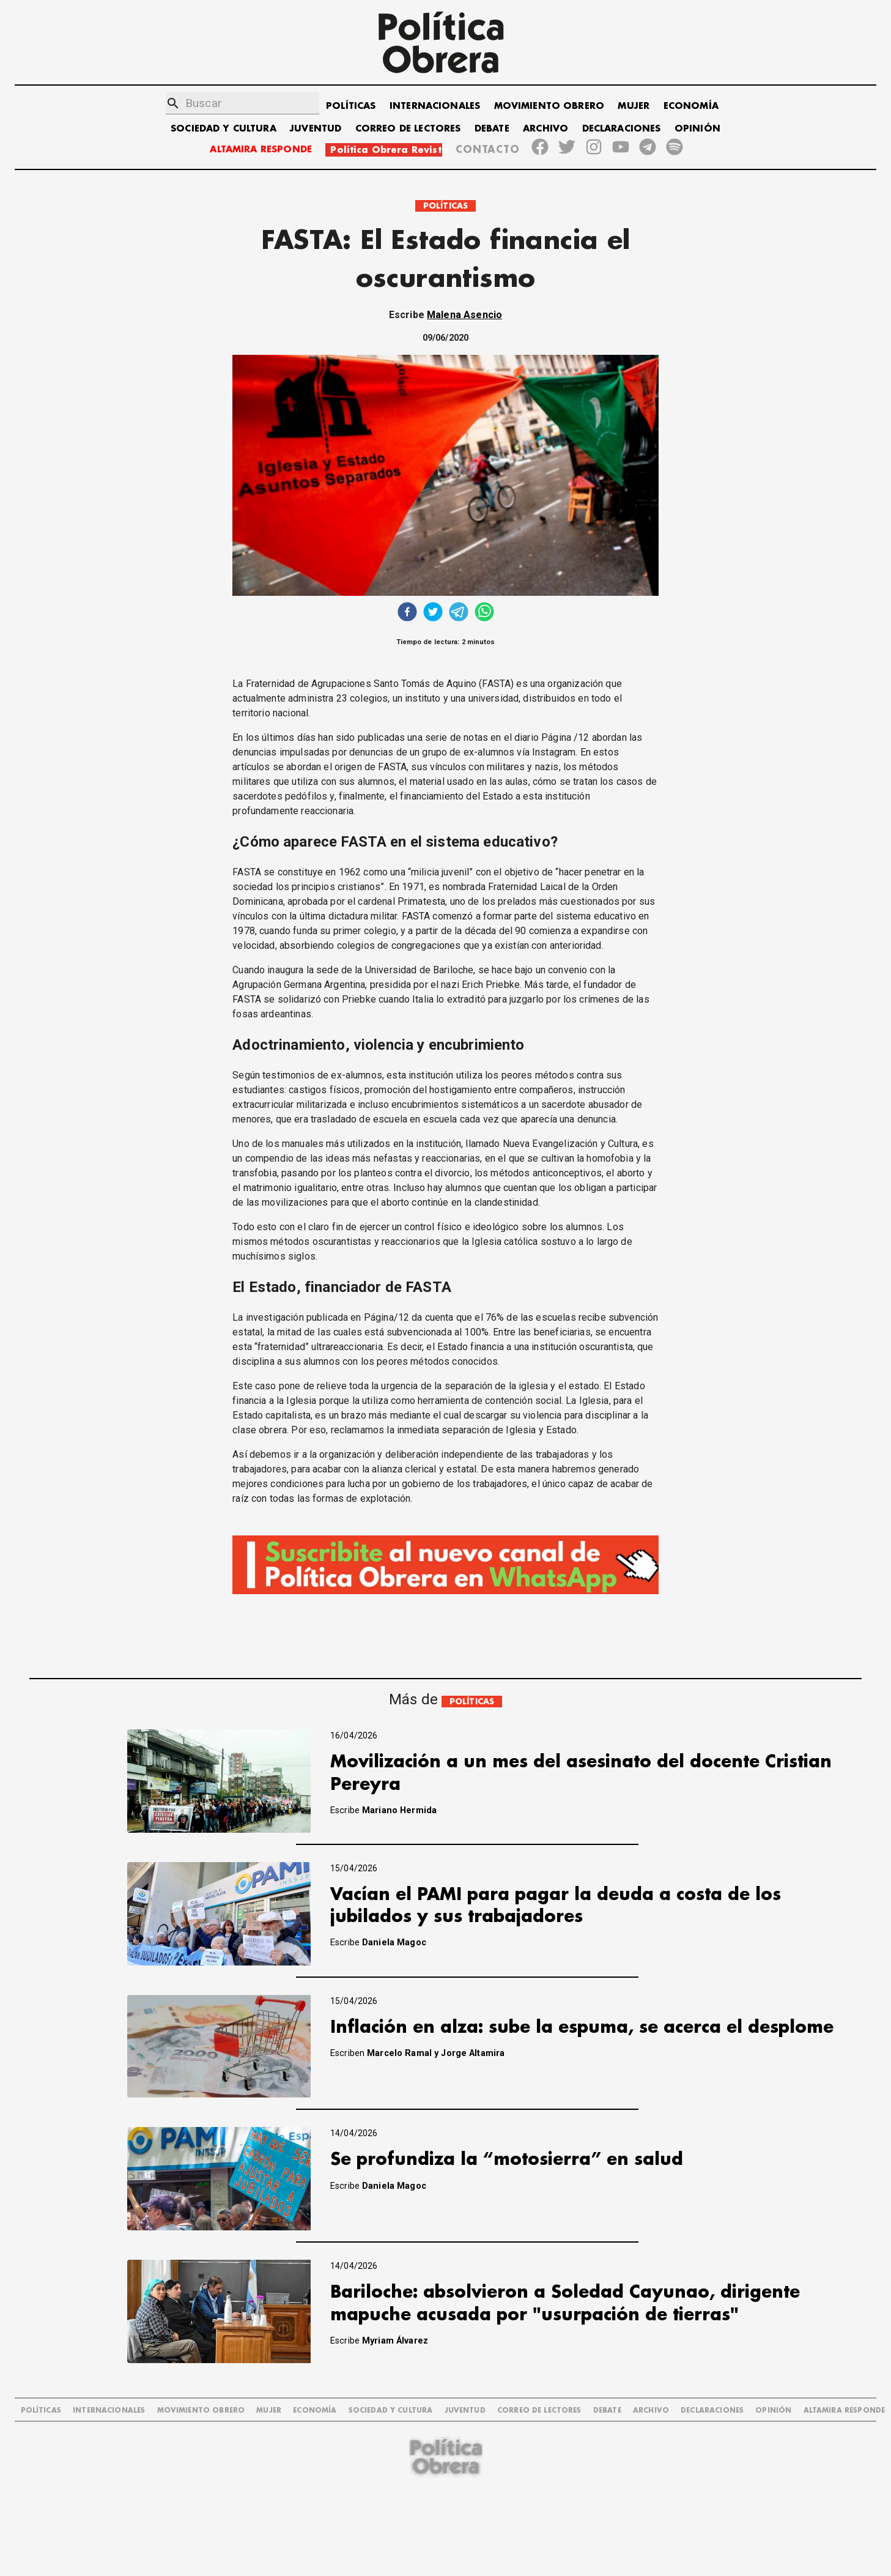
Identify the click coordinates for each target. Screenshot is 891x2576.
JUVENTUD (315, 128)
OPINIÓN (697, 128)
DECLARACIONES (621, 128)
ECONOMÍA (691, 106)
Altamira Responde (844, 2410)
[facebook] (407, 613)
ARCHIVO (545, 128)
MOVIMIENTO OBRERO (549, 106)
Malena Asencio (464, 315)
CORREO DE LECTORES (408, 128)
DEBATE (492, 128)
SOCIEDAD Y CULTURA (223, 128)
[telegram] (458, 613)
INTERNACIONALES (435, 106)
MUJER (633, 106)
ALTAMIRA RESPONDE (261, 149)
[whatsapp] (484, 613)
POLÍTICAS (350, 106)
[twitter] (433, 613)
